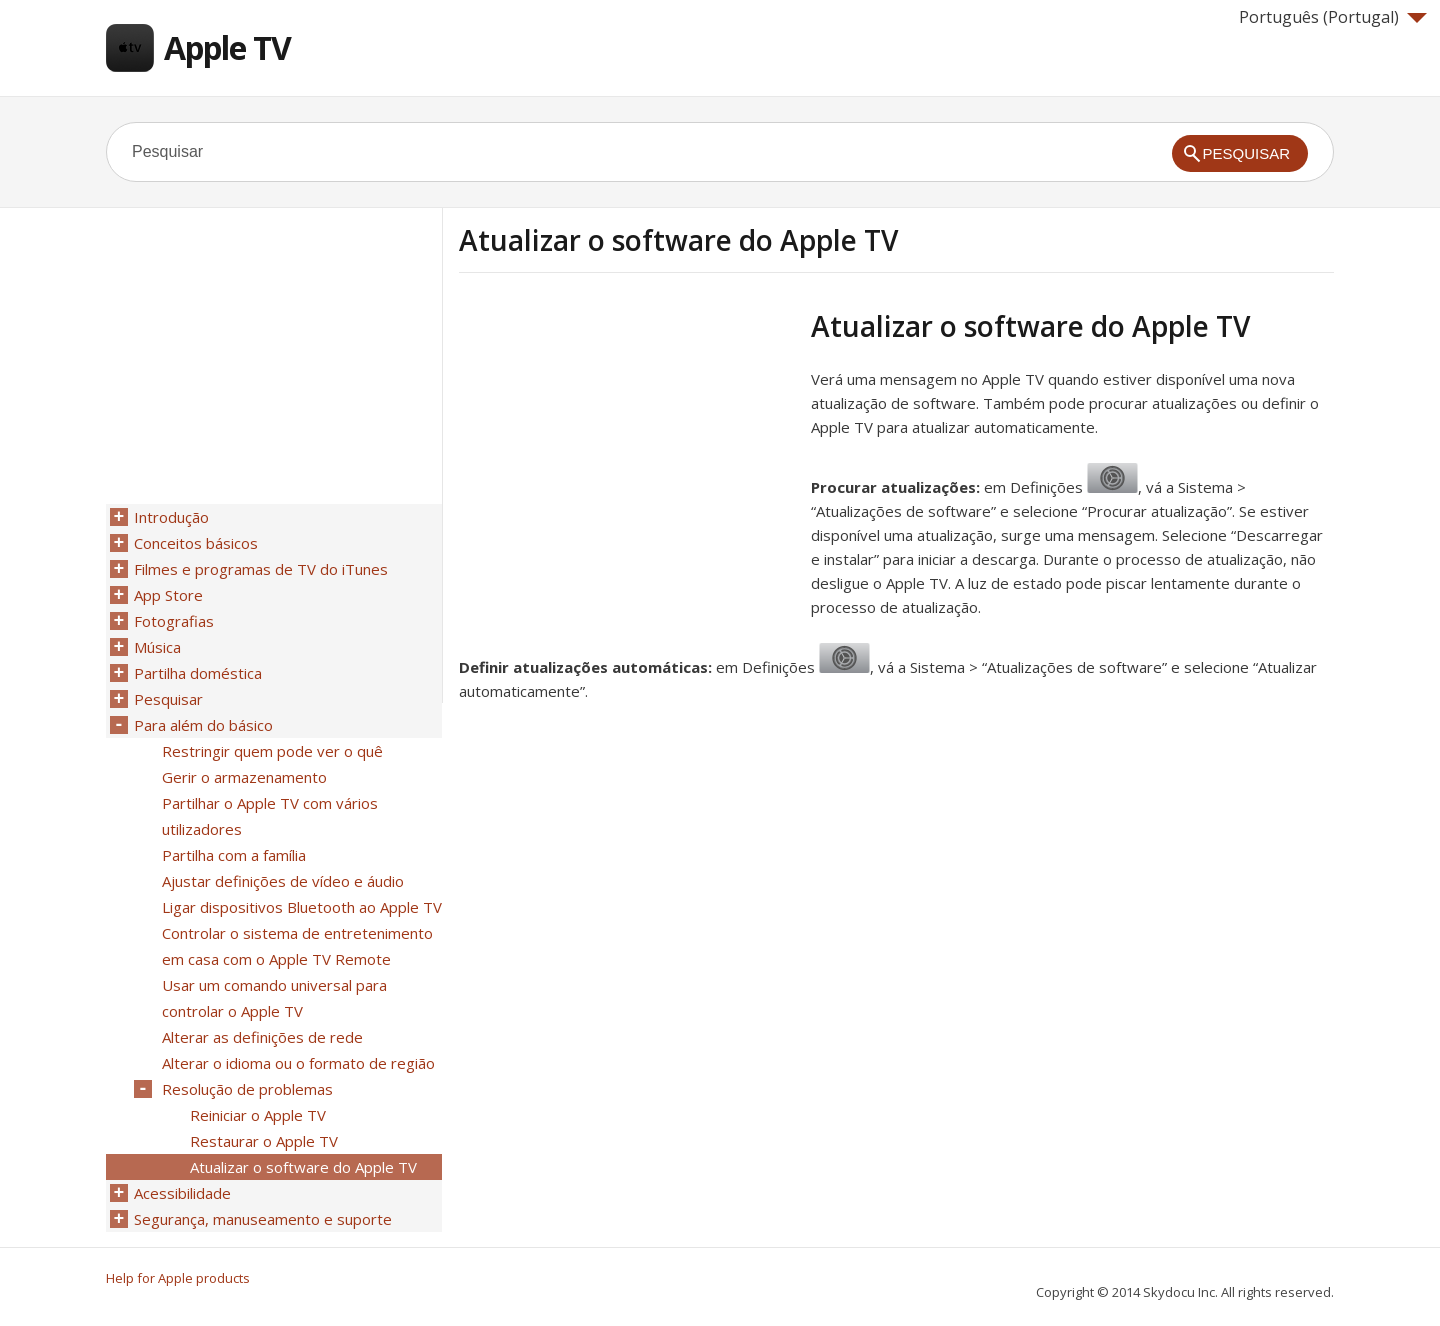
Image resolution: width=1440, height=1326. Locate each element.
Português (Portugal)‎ (1333, 17)
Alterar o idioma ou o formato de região (298, 1063)
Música (157, 647)
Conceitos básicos (196, 543)
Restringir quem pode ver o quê (272, 751)
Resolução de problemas (247, 1089)
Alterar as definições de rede (262, 1037)
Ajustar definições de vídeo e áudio (283, 881)
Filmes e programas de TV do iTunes (261, 569)
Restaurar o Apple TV (264, 1141)
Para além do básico (203, 725)
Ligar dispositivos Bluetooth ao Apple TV (302, 907)
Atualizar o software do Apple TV (303, 1167)
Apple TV (227, 47)
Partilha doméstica (198, 673)
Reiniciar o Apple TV (258, 1115)
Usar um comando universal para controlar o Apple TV (274, 998)
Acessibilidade (182, 1193)
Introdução (171, 517)
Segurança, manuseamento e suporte (263, 1219)
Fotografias (174, 621)
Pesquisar (168, 699)
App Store (168, 595)
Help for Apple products (178, 1278)
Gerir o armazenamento (244, 777)
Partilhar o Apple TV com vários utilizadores (270, 816)
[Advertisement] (627, 449)
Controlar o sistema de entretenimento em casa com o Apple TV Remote (297, 946)
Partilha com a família (234, 855)
